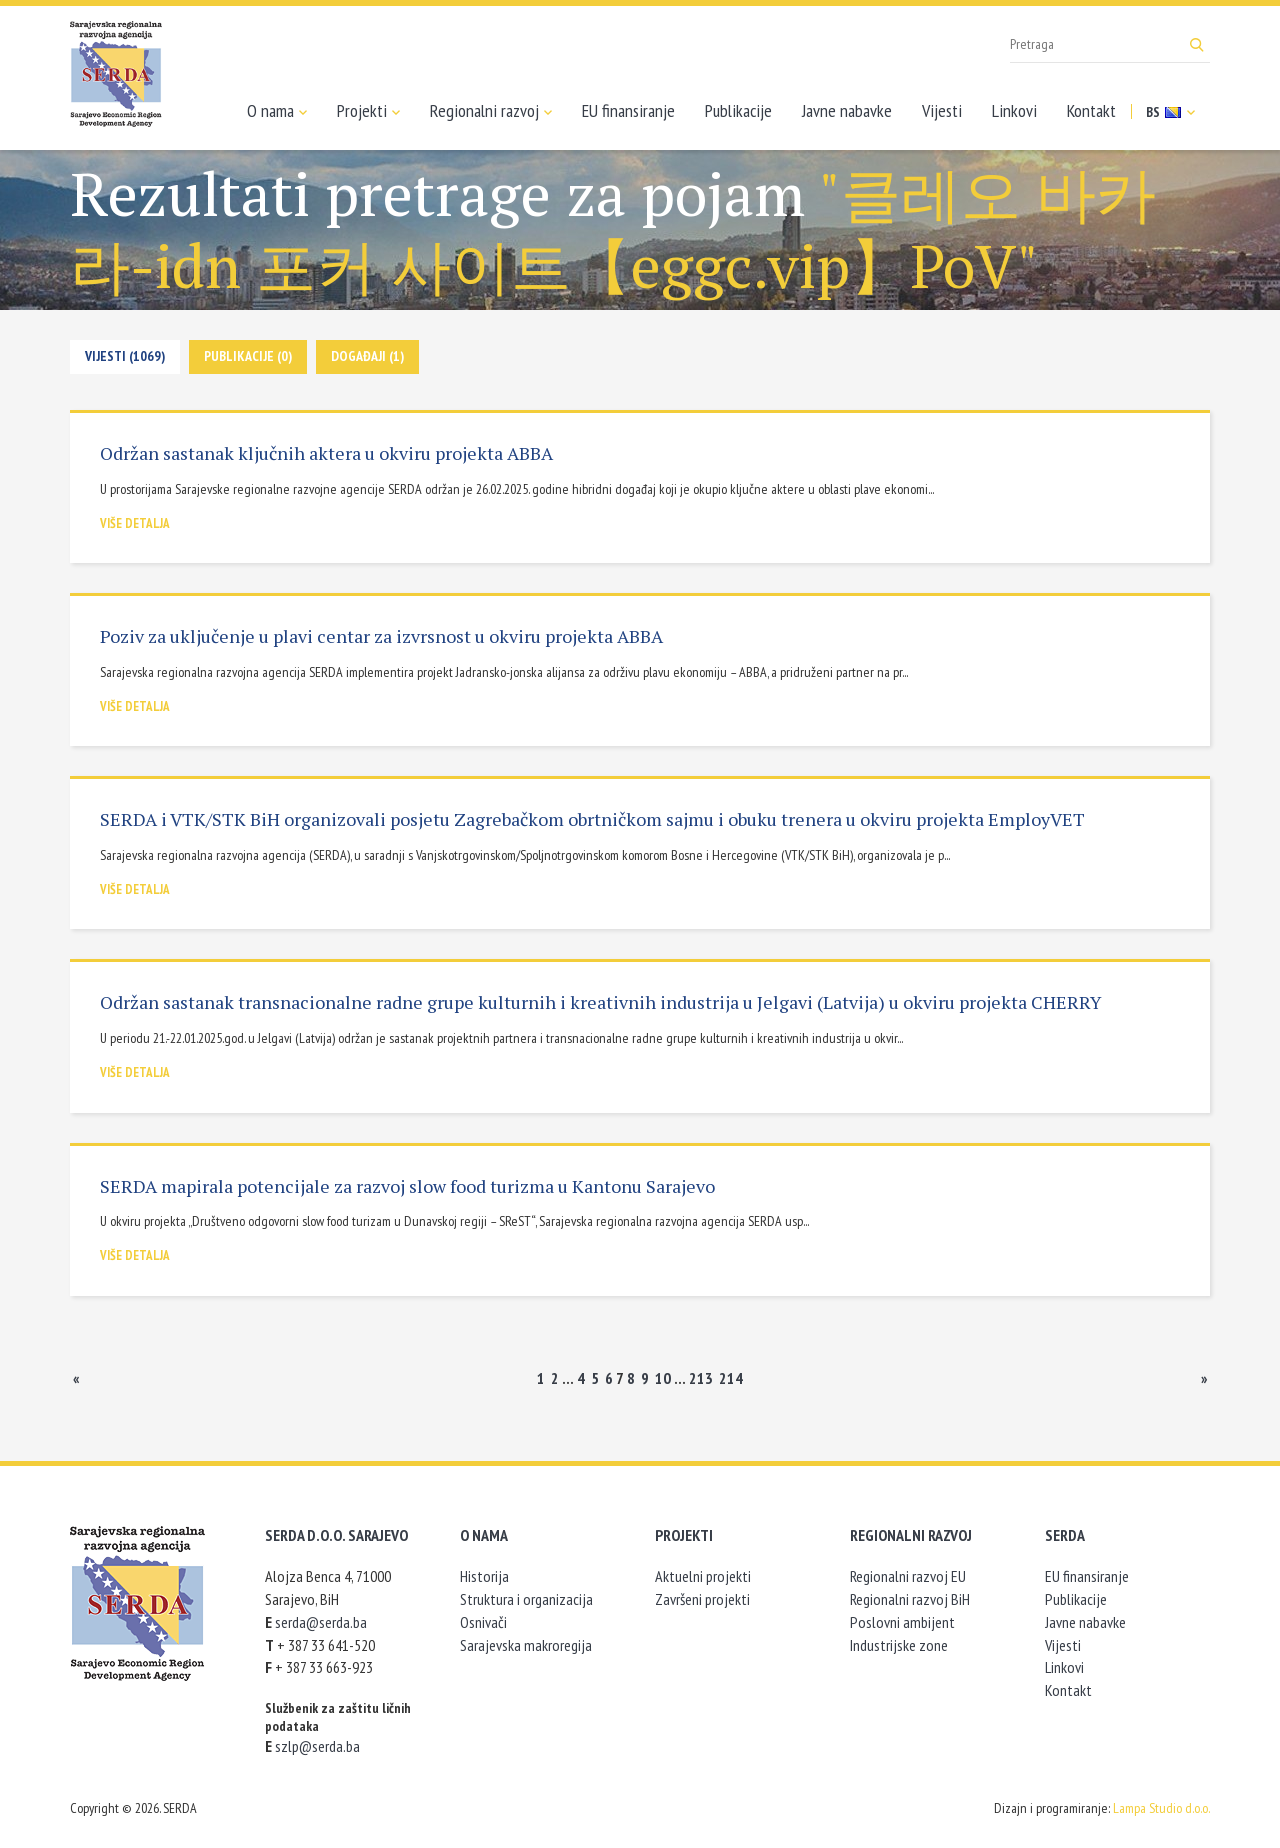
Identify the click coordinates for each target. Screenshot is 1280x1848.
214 (731, 1378)
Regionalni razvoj (491, 111)
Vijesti (942, 110)
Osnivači (483, 1622)
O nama (277, 111)
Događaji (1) (367, 356)
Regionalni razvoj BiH (910, 1599)
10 (663, 1378)
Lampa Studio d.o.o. (1161, 1808)
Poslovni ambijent (902, 1622)
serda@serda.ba (321, 1622)
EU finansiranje (628, 110)
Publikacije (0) (248, 356)
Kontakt (1091, 110)
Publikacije (738, 110)
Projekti (368, 111)
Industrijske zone (899, 1645)
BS (1170, 112)
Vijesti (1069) (125, 356)
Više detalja (135, 523)
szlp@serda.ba (317, 1746)
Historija (484, 1576)
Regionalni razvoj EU (908, 1576)
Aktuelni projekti (703, 1576)
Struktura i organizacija (526, 1599)
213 (701, 1378)
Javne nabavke (847, 110)
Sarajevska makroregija (526, 1645)
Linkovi (1014, 110)
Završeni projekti (702, 1599)
